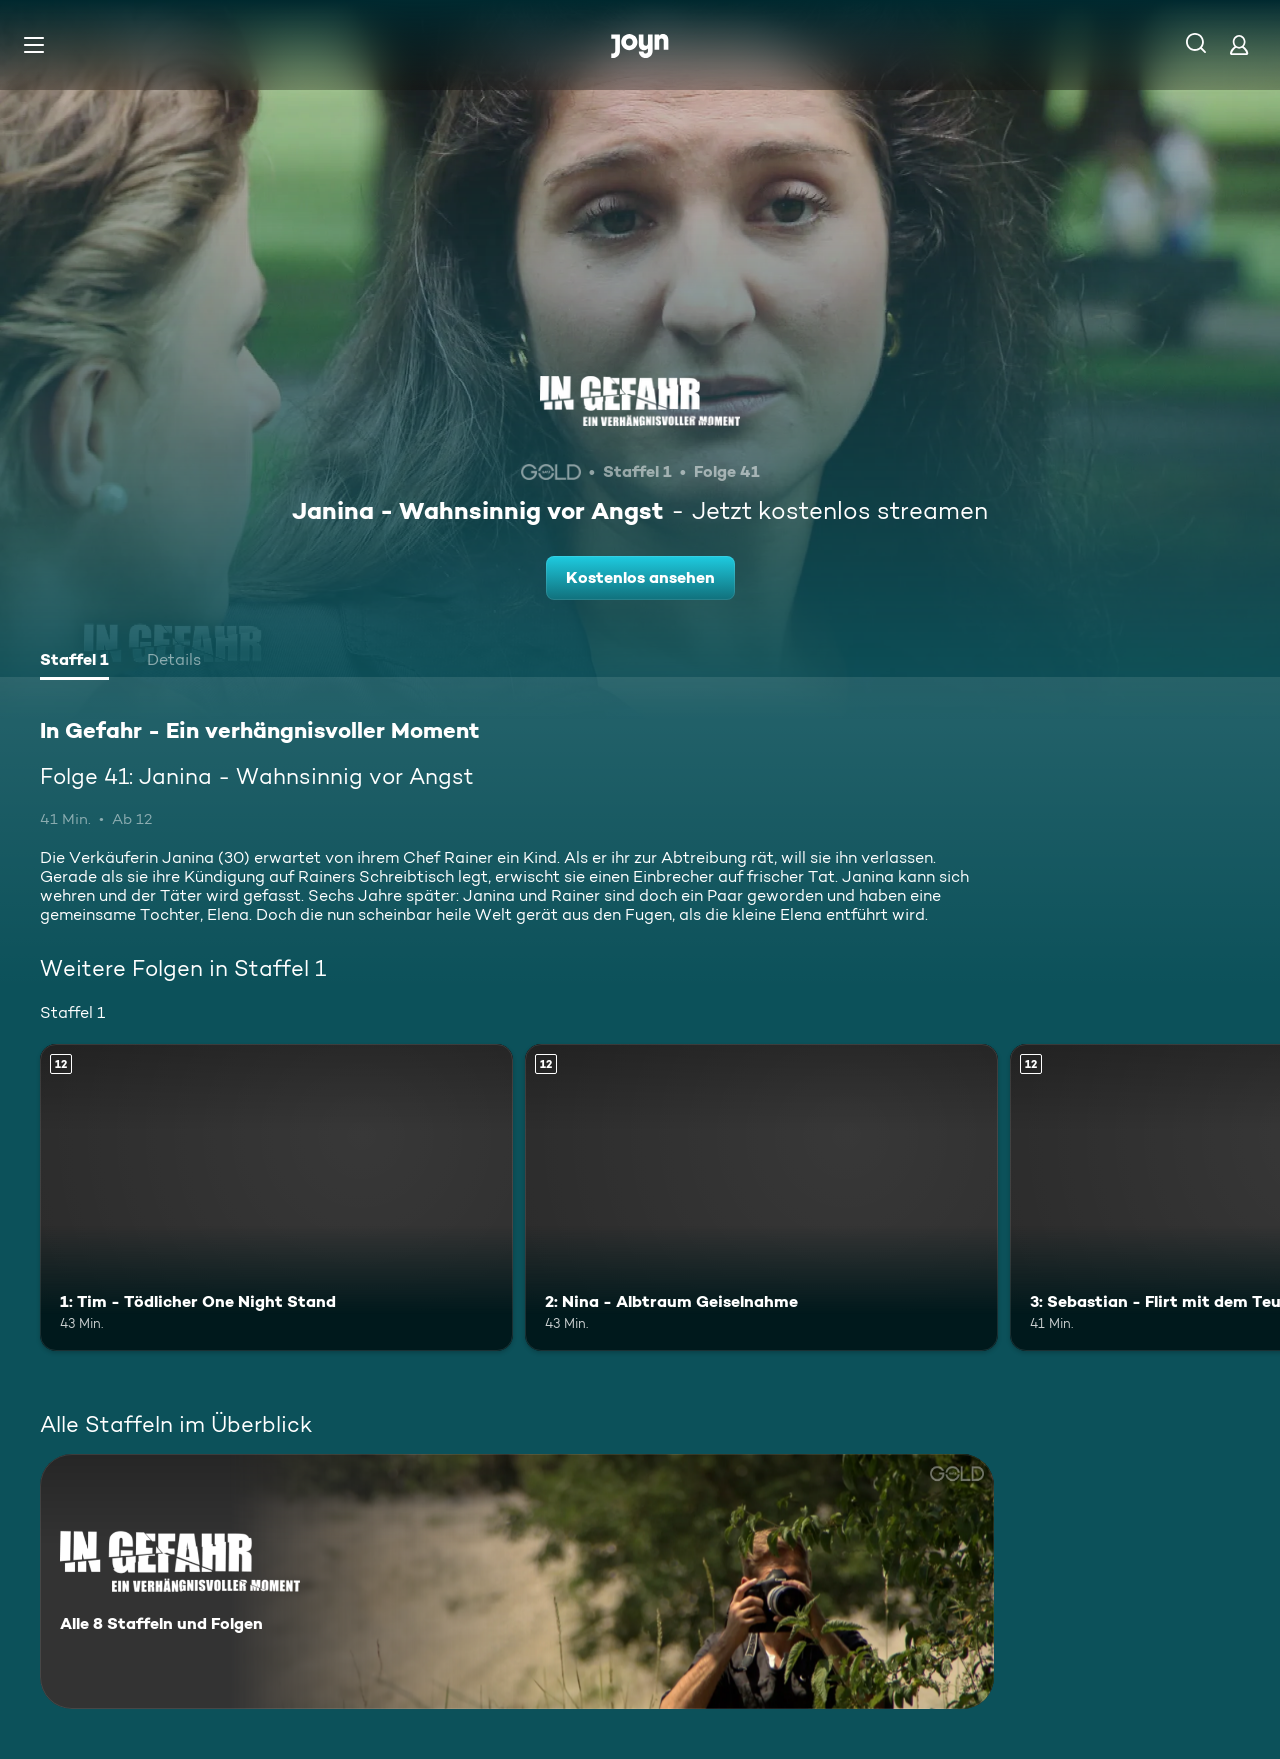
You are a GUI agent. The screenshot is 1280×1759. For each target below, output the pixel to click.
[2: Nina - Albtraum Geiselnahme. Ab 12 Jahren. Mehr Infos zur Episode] (761, 1197)
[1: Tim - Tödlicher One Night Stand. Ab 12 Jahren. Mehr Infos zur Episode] (276, 1197)
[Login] (1239, 44)
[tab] (74, 662)
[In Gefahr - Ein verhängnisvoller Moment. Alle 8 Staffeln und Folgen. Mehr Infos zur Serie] (517, 1581)
